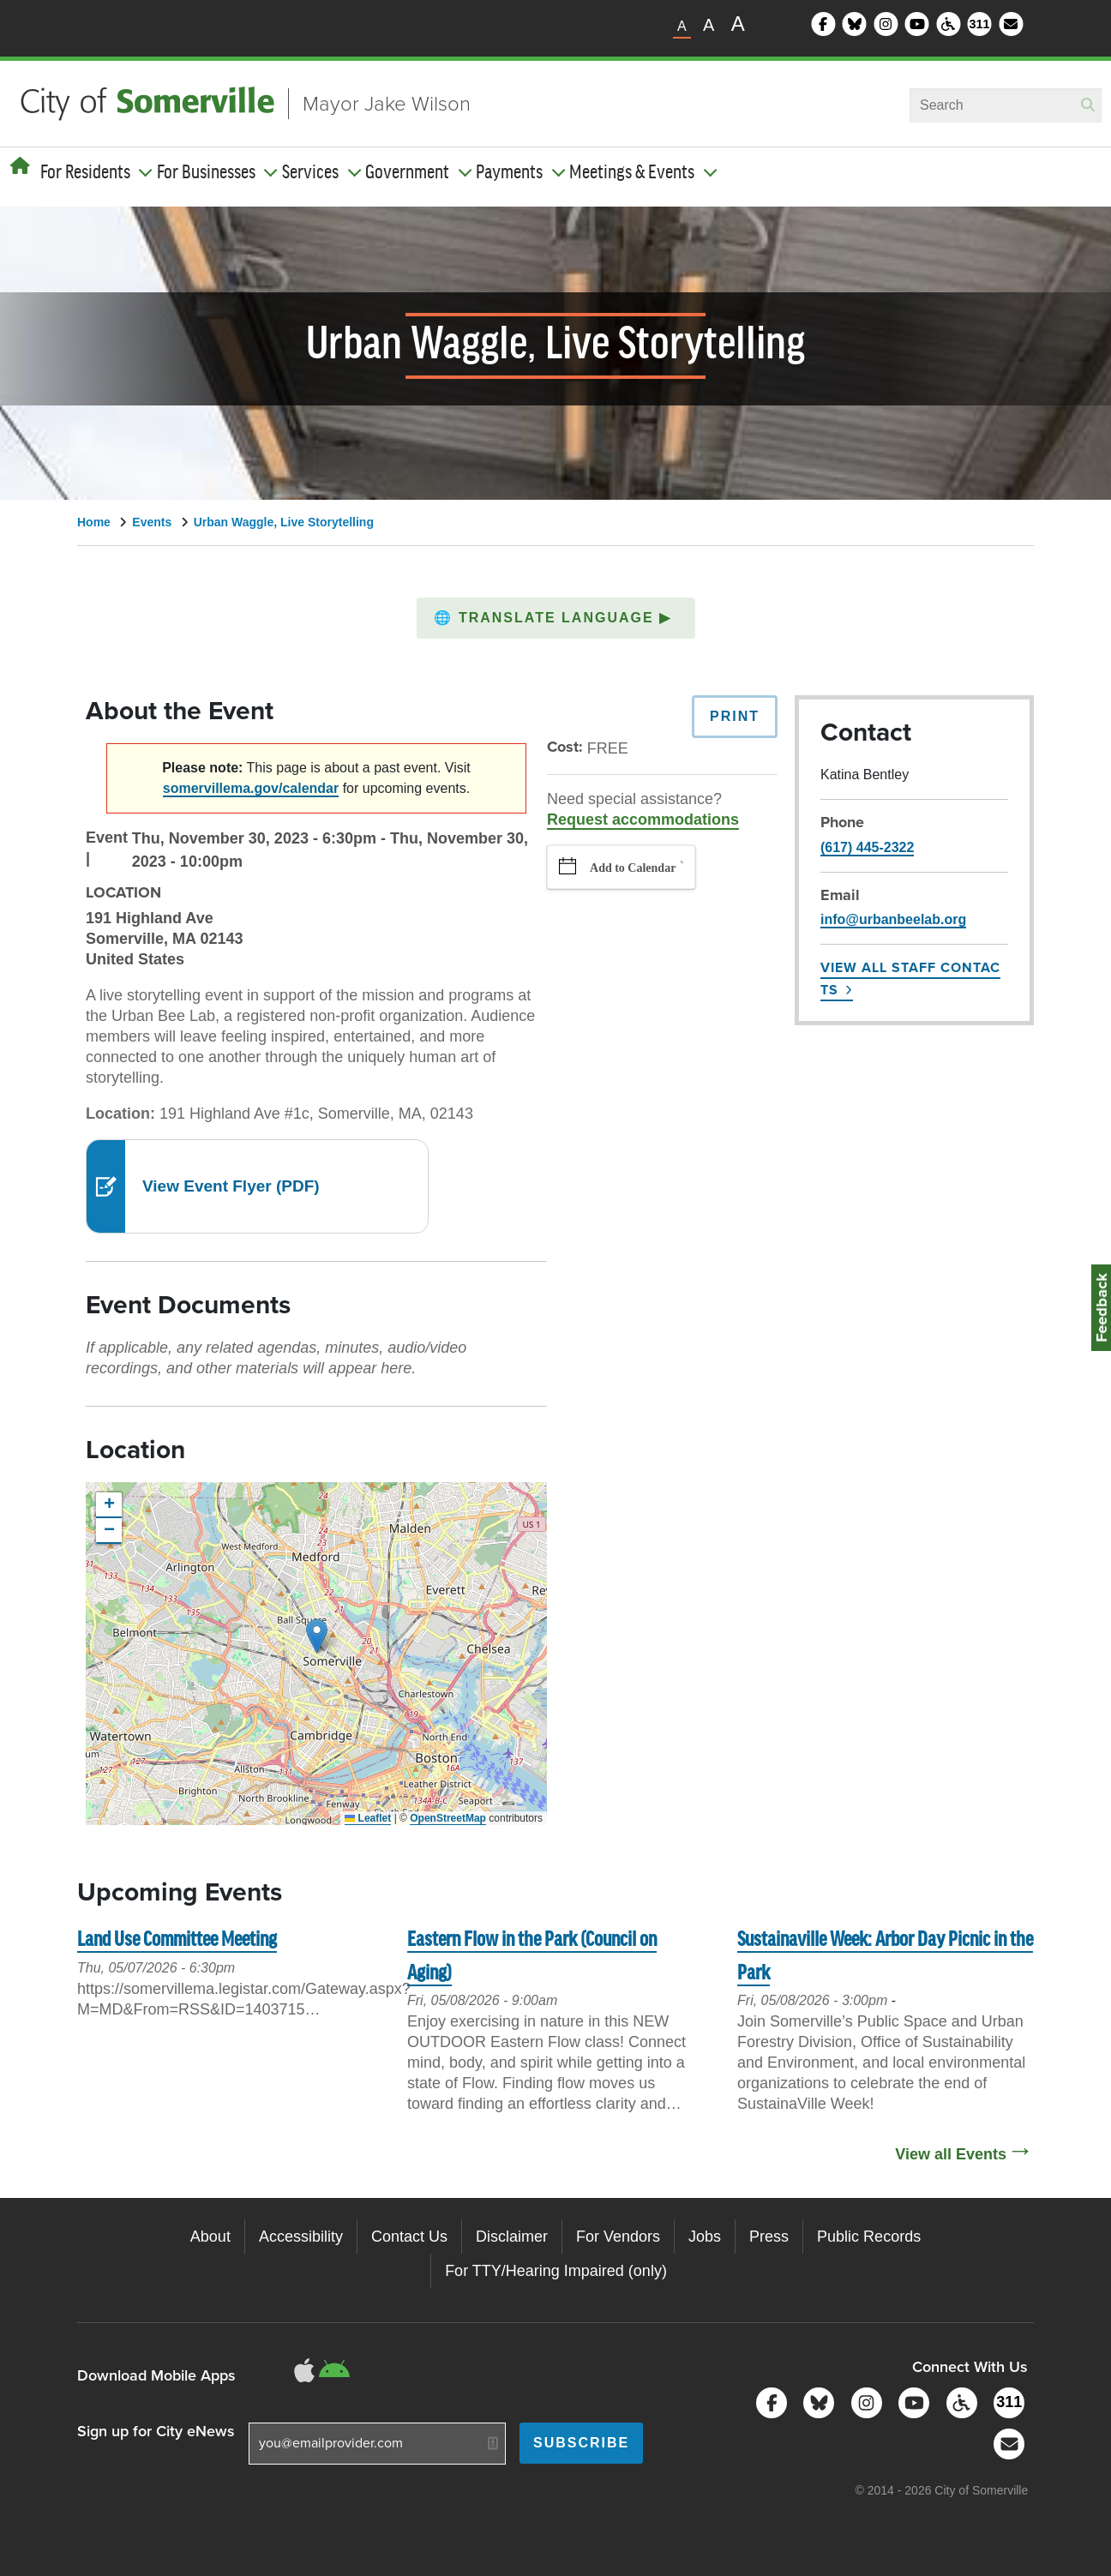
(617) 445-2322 (867, 847)
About (210, 2236)
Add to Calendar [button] (633, 868)
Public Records (869, 2236)
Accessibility (301, 2236)
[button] (556, 618)
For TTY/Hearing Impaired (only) (556, 2270)
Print (735, 716)
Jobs (704, 2236)
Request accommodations (643, 819)
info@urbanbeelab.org (893, 919)
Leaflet (368, 1818)
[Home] (20, 166)
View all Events (950, 2154)
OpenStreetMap (448, 1818)
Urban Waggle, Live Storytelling (284, 522)
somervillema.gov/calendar (251, 788)
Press (769, 2236)
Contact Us (409, 2236)
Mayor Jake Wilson (387, 103)
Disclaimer (512, 2236)
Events (151, 522)
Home (94, 522)
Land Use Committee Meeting (177, 1940)
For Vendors (618, 2236)
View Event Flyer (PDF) (231, 1186)
